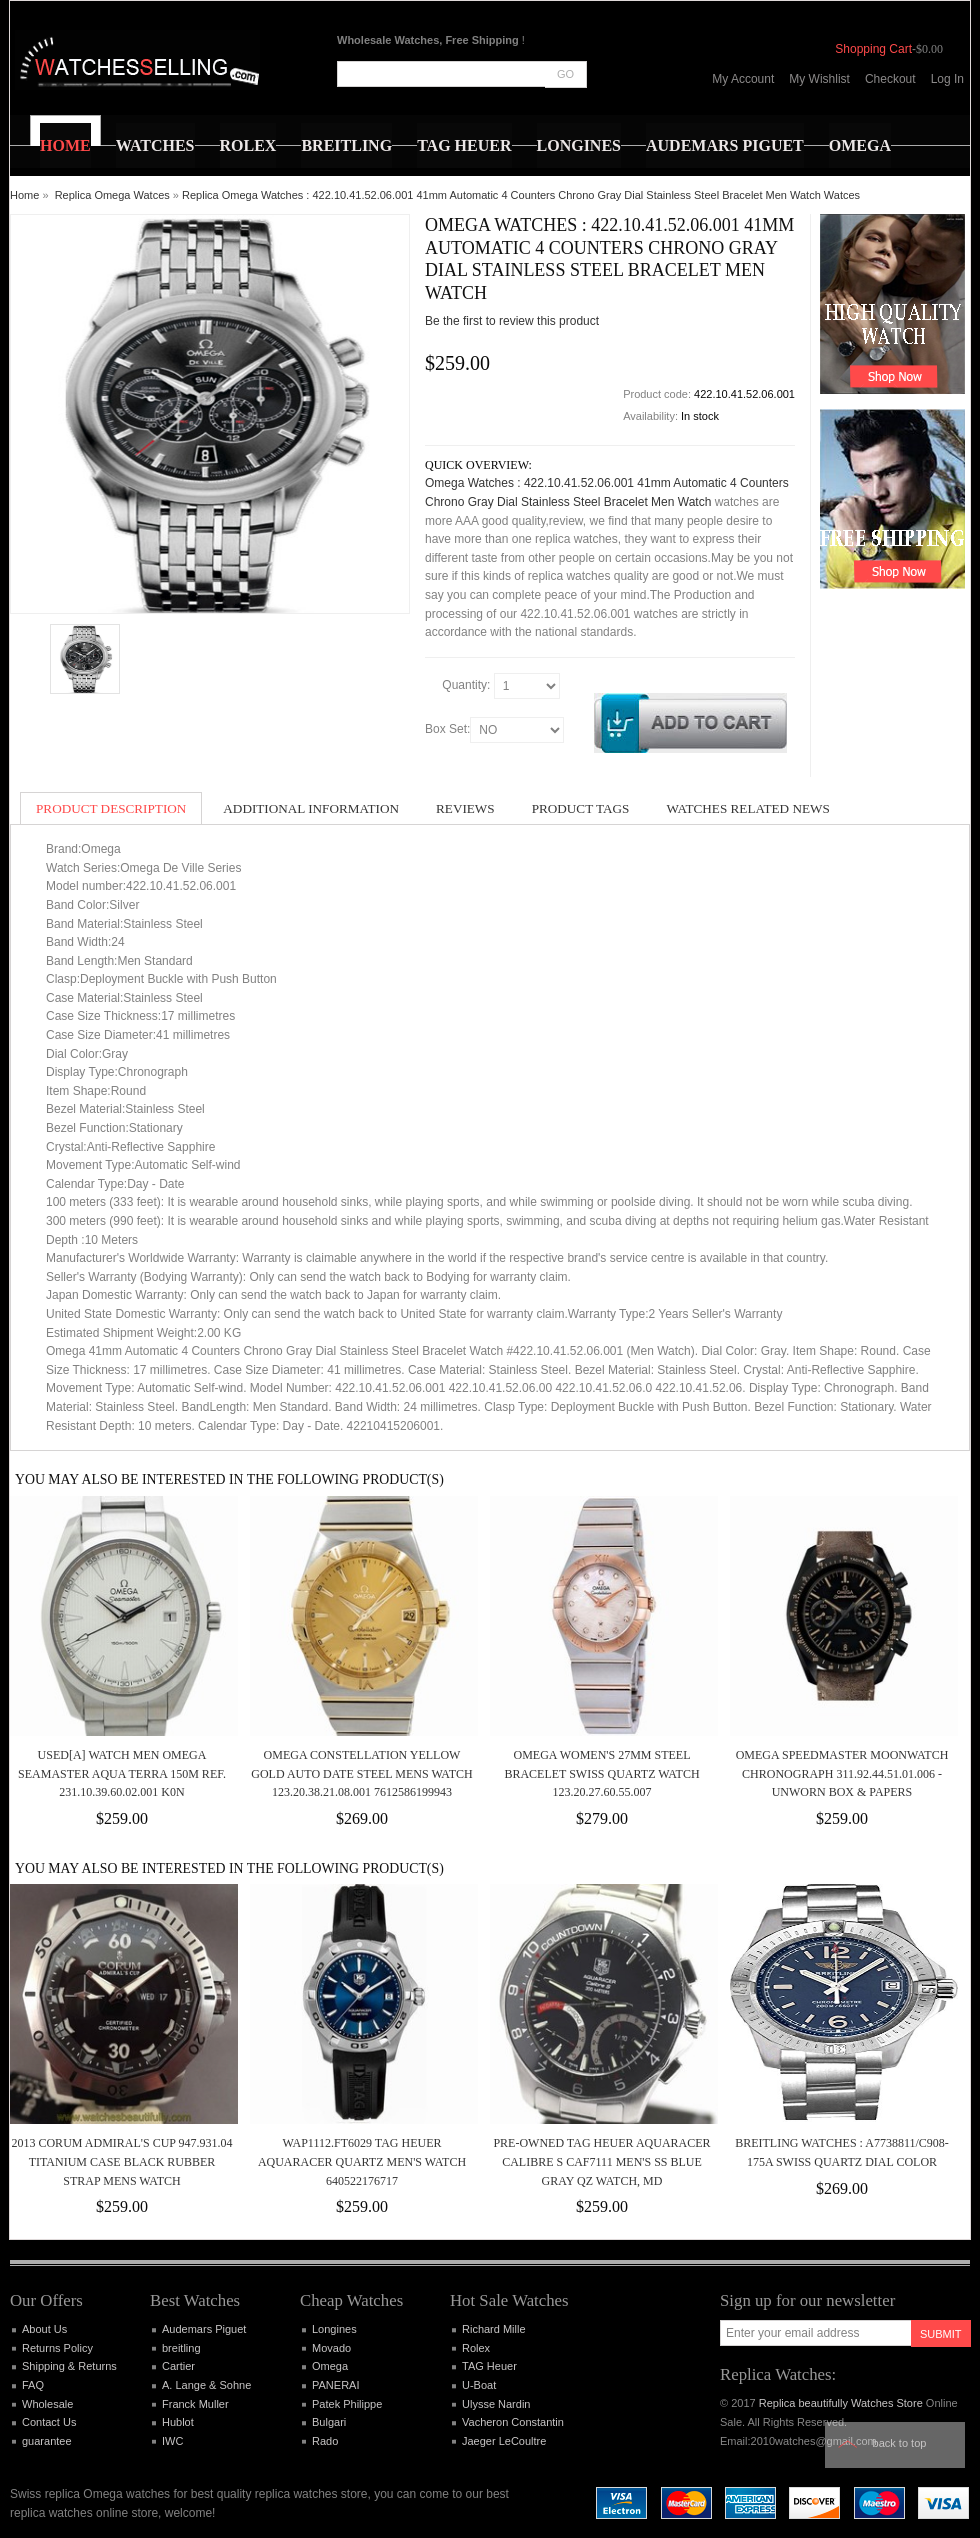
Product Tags (581, 808)
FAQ (33, 2385)
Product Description (111, 808)
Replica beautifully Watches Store (841, 2403)
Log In (947, 79)
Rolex (476, 2348)
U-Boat (479, 2385)
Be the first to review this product (512, 321)
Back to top (900, 2443)
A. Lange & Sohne (206, 2385)
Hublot (178, 2422)
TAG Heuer (489, 2366)
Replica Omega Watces (112, 195)
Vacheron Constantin (513, 2422)
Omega (330, 2366)
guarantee (47, 2441)
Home (24, 195)
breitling (181, 2348)
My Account (743, 79)
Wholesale (47, 2404)
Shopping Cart (873, 49)
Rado (325, 2441)
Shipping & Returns (69, 2366)
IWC (172, 2441)
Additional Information (311, 808)
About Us (44, 2329)
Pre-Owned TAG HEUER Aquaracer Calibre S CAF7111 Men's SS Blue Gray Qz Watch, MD (601, 2161)
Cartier (178, 2366)
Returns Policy (57, 2348)
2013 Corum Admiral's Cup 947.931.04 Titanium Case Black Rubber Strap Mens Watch (121, 2161)
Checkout (890, 79)
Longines (334, 2329)
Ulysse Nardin (496, 2404)
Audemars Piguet (204, 2329)
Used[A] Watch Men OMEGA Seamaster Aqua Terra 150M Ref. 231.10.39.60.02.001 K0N (122, 1773)
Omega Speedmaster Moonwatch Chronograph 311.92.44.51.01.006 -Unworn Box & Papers (842, 1773)
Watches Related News (747, 808)
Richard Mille (494, 2329)
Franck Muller (195, 2404)
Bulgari (329, 2422)
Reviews (465, 808)
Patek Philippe (347, 2404)
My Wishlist (819, 79)
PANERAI (335, 2385)
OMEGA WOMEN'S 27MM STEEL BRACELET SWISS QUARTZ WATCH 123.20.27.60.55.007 (601, 1773)
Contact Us (49, 2422)
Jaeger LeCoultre (504, 2441)
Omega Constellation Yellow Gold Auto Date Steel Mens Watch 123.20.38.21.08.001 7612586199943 (361, 1773)
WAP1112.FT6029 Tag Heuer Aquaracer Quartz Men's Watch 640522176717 (362, 2161)
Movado (331, 2348)
